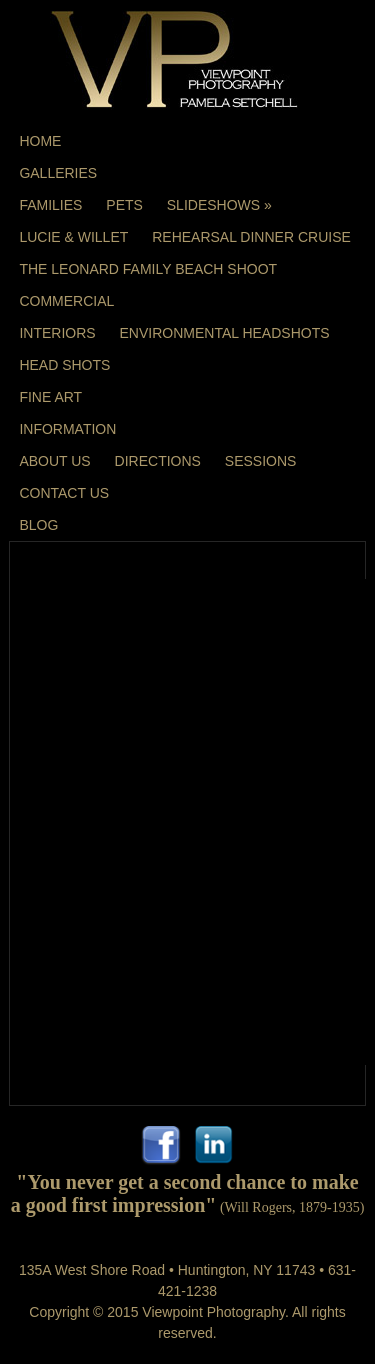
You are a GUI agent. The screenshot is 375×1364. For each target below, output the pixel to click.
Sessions (261, 461)
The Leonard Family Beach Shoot (148, 269)
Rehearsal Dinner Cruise (251, 237)
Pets (124, 205)
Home (40, 141)
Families (50, 205)
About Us (54, 461)
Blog (38, 525)
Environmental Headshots (225, 333)
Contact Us (64, 493)
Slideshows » (219, 205)
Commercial (66, 301)
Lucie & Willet (73, 237)
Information (67, 429)
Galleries (58, 173)
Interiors (57, 333)
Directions (158, 461)
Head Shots (64, 365)
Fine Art (50, 397)
